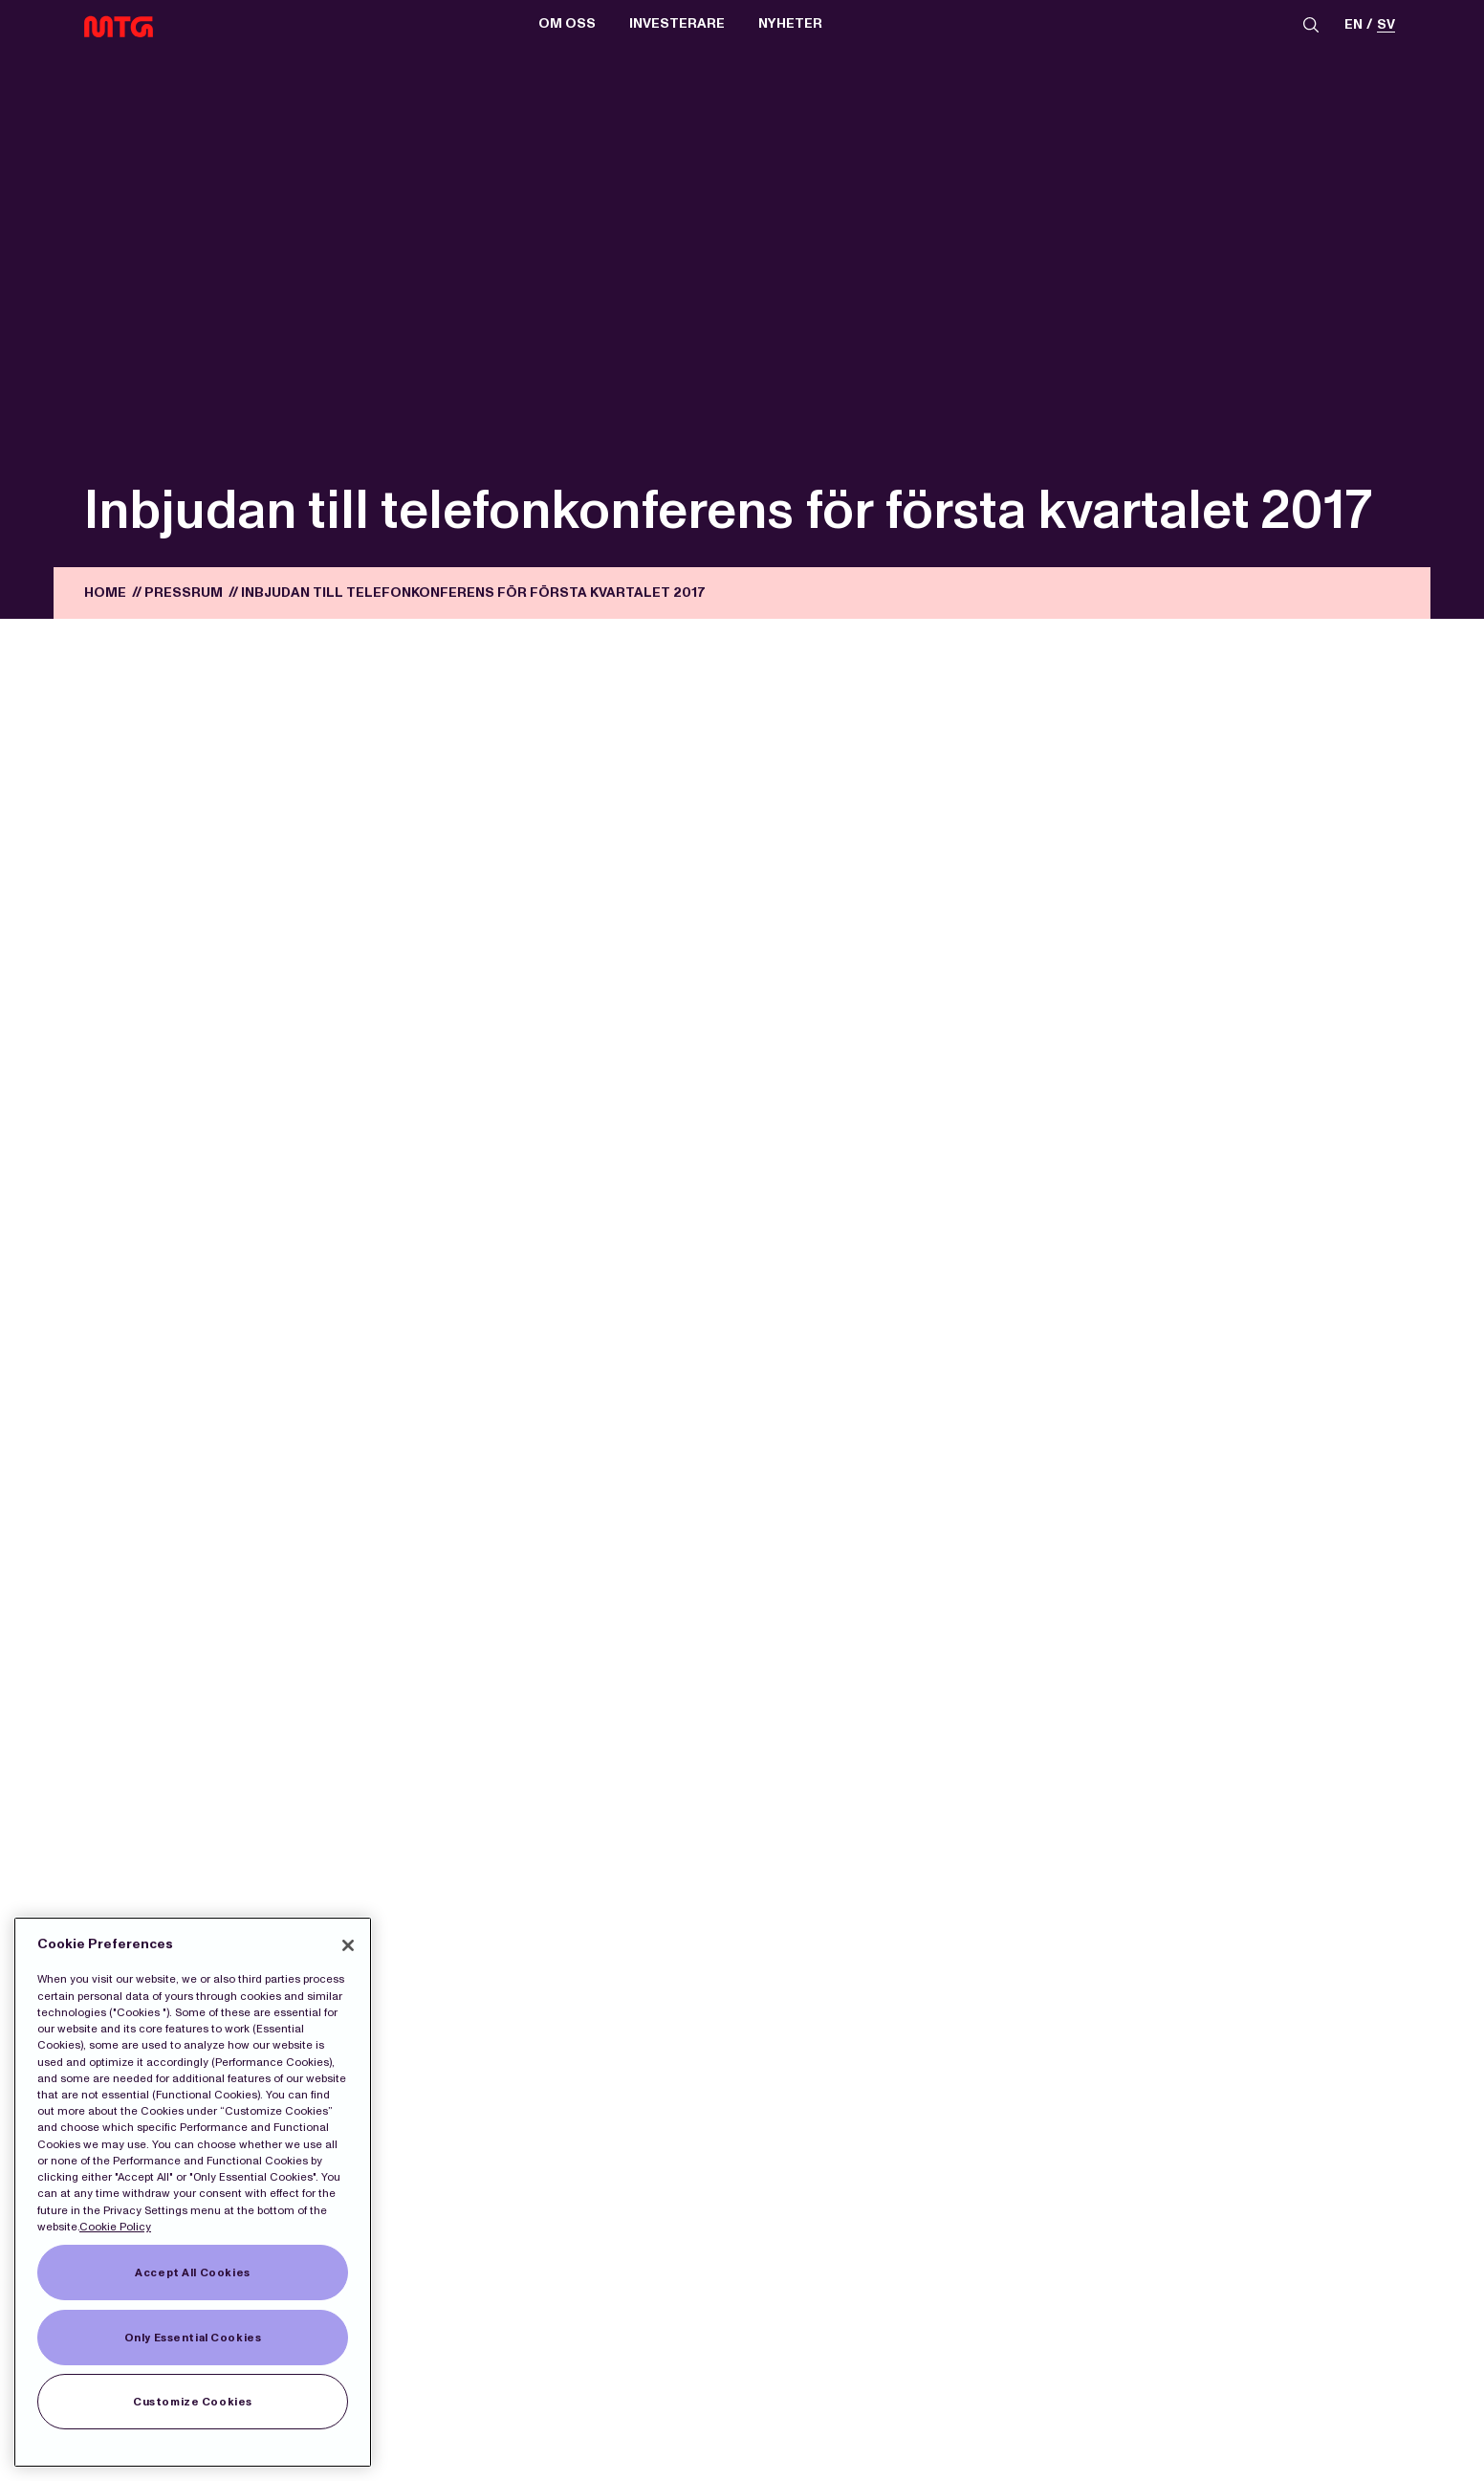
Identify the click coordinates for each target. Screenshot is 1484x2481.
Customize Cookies (192, 2401)
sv (1386, 25)
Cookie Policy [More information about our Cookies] (115, 2226)
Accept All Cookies (192, 2272)
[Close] (348, 1945)
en (1353, 25)
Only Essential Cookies (193, 2337)
